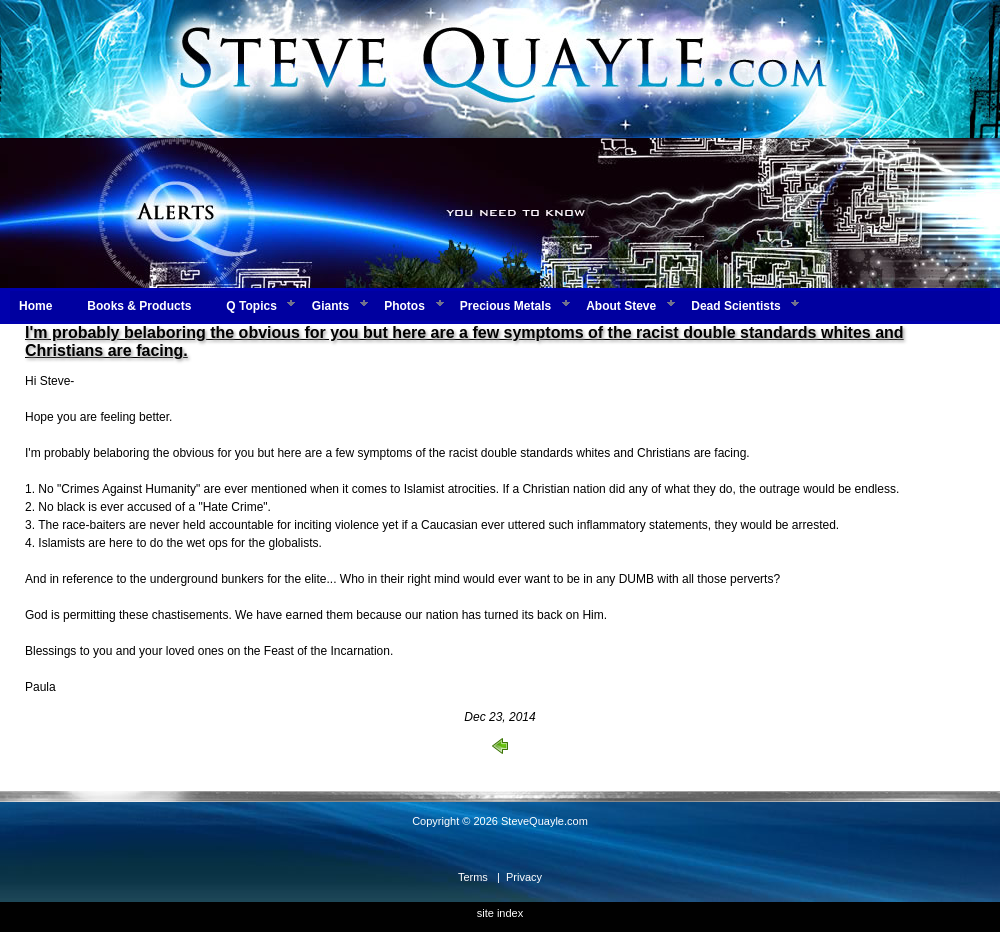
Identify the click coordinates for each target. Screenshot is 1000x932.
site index (500, 913)
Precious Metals (505, 306)
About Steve (621, 306)
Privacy (524, 877)
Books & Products (139, 306)
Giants (330, 306)
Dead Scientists (735, 306)
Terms (473, 877)
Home (35, 306)
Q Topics (251, 306)
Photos (404, 306)
